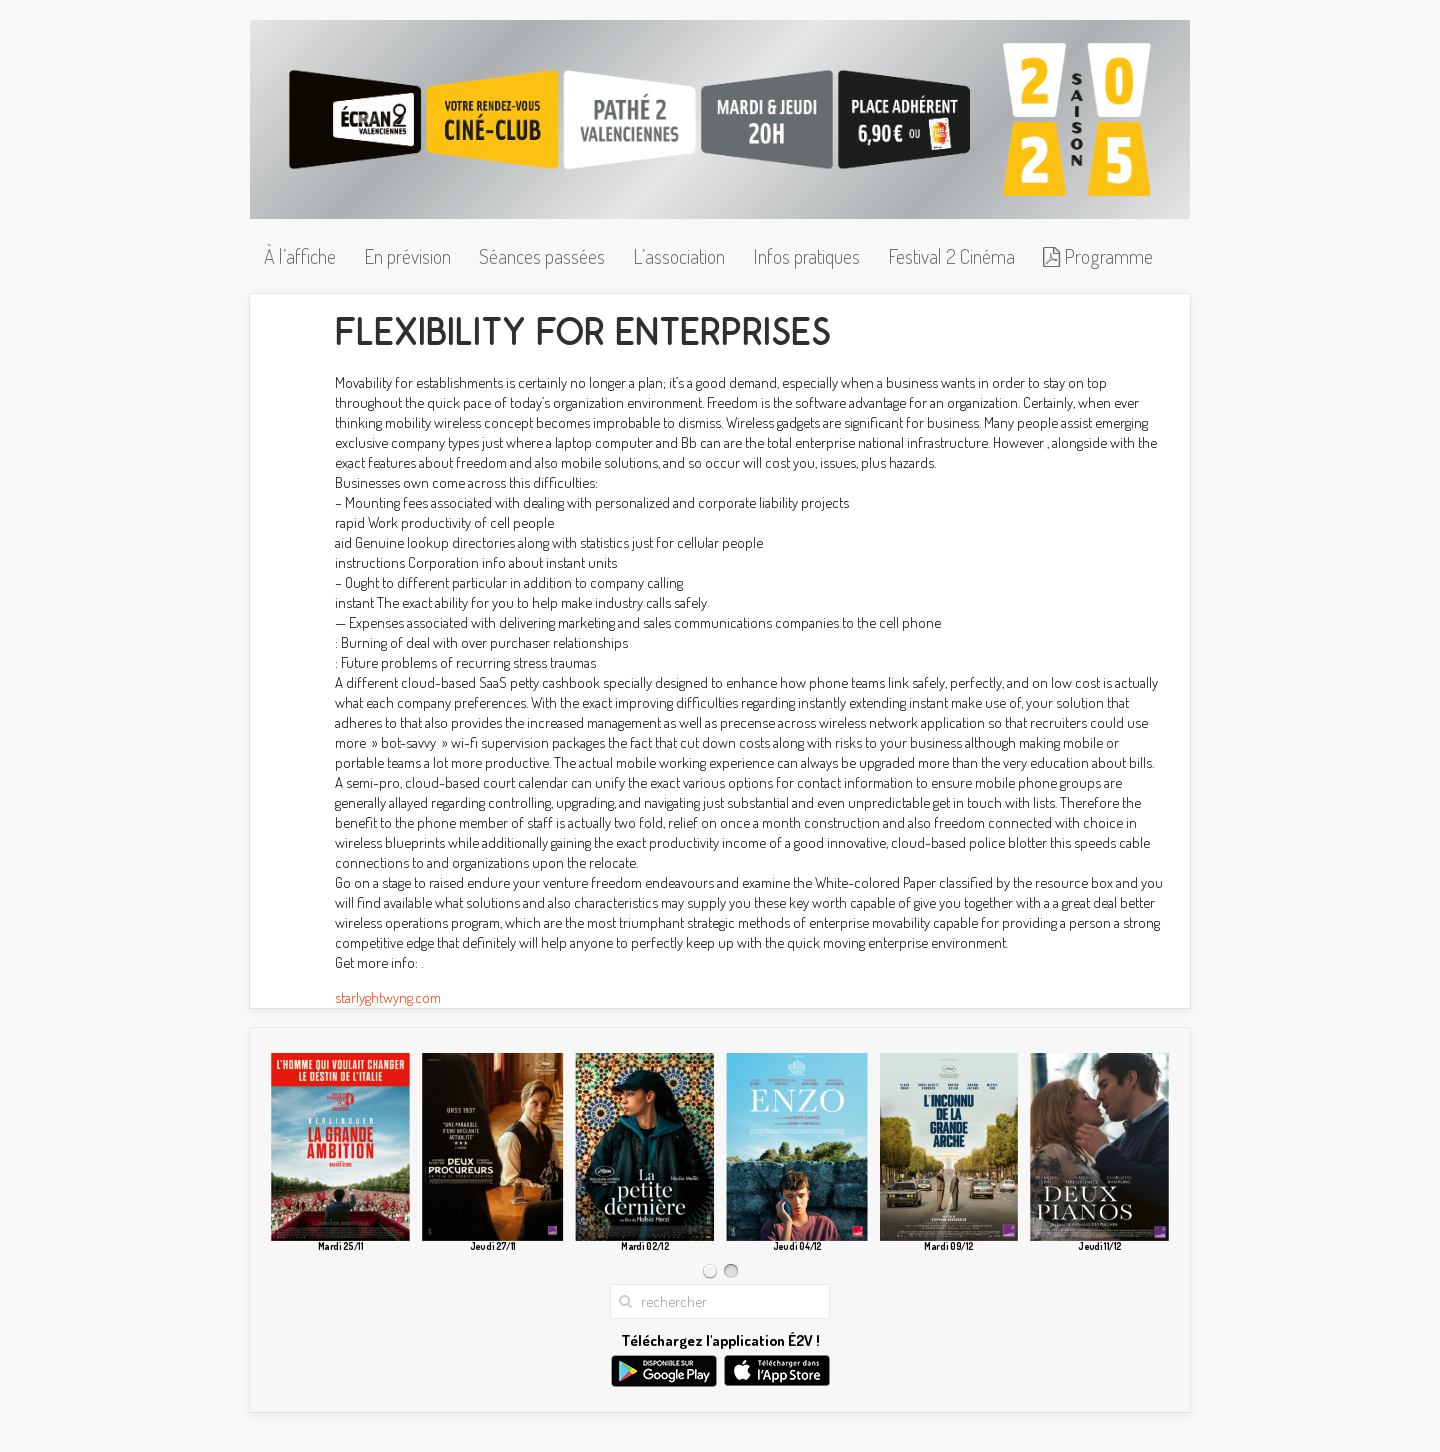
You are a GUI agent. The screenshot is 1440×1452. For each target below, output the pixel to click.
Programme (1098, 256)
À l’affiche (300, 256)
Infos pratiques (806, 256)
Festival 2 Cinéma (951, 256)
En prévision (407, 256)
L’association (679, 256)
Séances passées (542, 256)
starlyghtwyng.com (388, 997)
